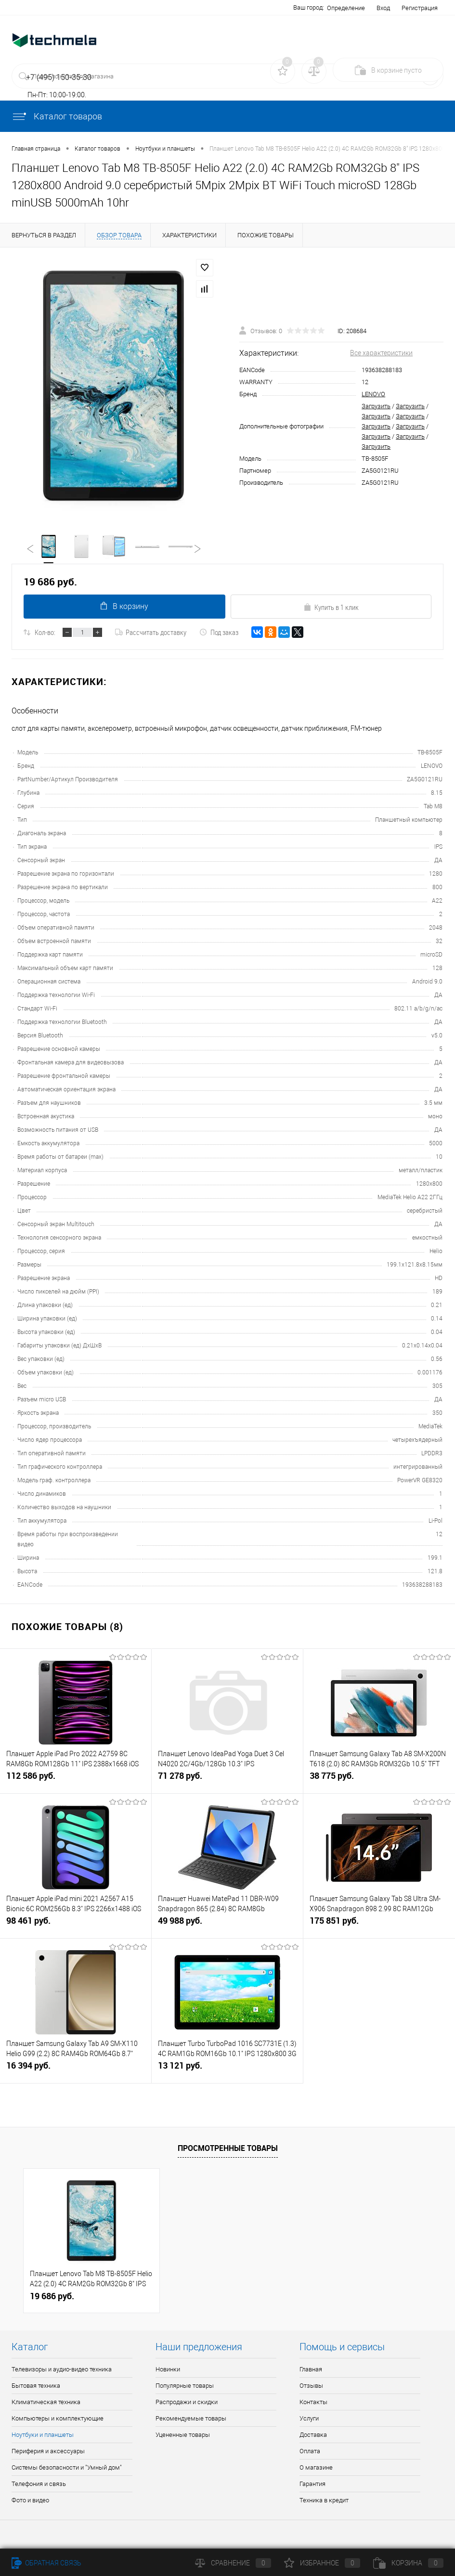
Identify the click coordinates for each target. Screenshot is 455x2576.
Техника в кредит (324, 2500)
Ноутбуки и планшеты (43, 2435)
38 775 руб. (379, 1780)
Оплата (309, 2451)
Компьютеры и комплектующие (58, 2418)
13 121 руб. (227, 2070)
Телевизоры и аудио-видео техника (62, 2369)
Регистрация (420, 8)
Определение (346, 8)
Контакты (313, 2402)
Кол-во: (45, 632)
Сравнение (233, 2563)
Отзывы (311, 2386)
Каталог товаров (57, 116)
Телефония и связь (39, 2484)
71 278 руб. (227, 1780)
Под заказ (218, 632)
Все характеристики (381, 353)
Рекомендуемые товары (191, 2418)
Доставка (313, 2435)
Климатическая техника (46, 2402)
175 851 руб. (379, 1925)
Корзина (408, 2563)
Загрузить (376, 406)
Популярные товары (185, 2386)
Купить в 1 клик (331, 607)
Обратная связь (46, 2563)
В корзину (124, 606)
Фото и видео (30, 2500)
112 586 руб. (75, 1780)
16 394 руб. (75, 2070)
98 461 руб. (75, 1925)
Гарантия (312, 2484)
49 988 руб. (227, 1925)
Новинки (168, 2369)
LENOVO (373, 394)
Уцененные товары (183, 2435)
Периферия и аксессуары (48, 2451)
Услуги (309, 2418)
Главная (310, 2369)
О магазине (316, 2468)
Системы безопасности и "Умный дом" (67, 2468)
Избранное (322, 2563)
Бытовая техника (36, 2386)
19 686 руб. (52, 2296)
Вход (383, 8)
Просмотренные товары (228, 2148)
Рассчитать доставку (150, 632)
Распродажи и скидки (187, 2402)
